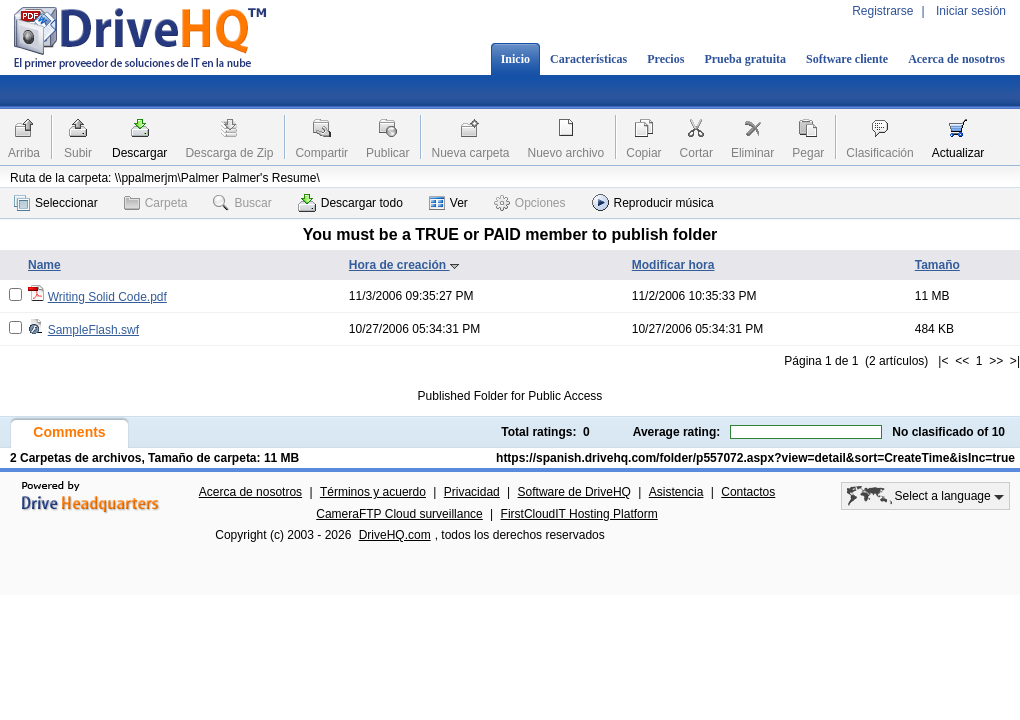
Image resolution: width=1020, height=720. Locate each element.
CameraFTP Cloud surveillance (399, 514)
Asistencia (676, 492)
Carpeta (156, 203)
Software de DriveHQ (574, 492)
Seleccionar (56, 203)
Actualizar (958, 153)
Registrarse (882, 11)
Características (588, 59)
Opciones (530, 203)
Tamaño (937, 265)
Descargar (139, 153)
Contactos (748, 492)
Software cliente (847, 59)
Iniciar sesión (971, 11)
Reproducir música (653, 202)
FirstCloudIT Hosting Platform (579, 514)
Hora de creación (404, 265)
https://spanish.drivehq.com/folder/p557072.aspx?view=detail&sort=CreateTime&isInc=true (755, 458)
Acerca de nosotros (956, 59)
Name (44, 265)
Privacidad (472, 492)
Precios (665, 59)
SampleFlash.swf (93, 330)
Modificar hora (673, 265)
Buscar (242, 203)
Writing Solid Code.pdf (107, 297)
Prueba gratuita (745, 59)
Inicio (515, 59)
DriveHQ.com (395, 535)
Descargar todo (350, 203)
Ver (448, 203)
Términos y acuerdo (373, 492)
